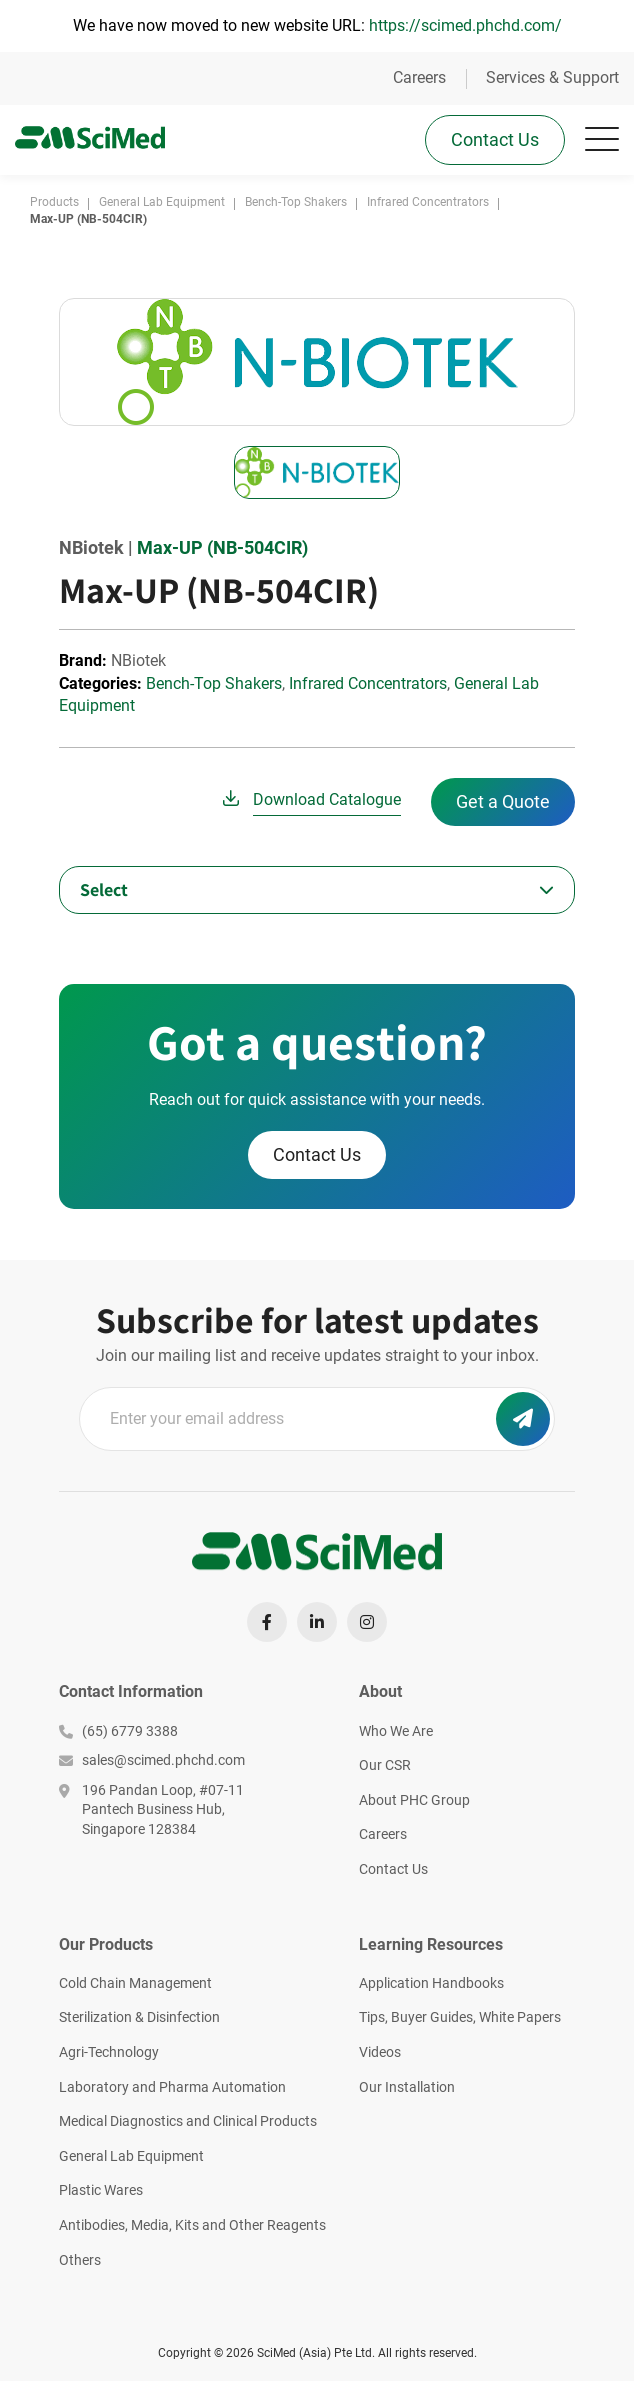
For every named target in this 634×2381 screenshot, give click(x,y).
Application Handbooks (431, 1983)
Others (80, 2260)
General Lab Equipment (131, 2156)
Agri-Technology (109, 2052)
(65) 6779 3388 (118, 1731)
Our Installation (407, 2087)
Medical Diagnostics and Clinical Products (188, 2121)
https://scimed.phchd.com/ (465, 25)
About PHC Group (414, 1800)
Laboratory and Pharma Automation (172, 2087)
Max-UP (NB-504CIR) (222, 547)
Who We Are (396, 1731)
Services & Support (552, 77)
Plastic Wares (101, 2190)
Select (104, 889)
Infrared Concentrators (368, 683)
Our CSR (385, 1765)
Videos (380, 2052)
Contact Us (495, 139)
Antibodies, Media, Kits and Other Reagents (192, 2225)
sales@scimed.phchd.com (152, 1760)
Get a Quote (503, 801)
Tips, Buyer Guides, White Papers (460, 2017)
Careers (419, 77)
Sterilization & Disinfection (139, 2017)
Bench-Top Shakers (214, 683)
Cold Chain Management (135, 1983)
